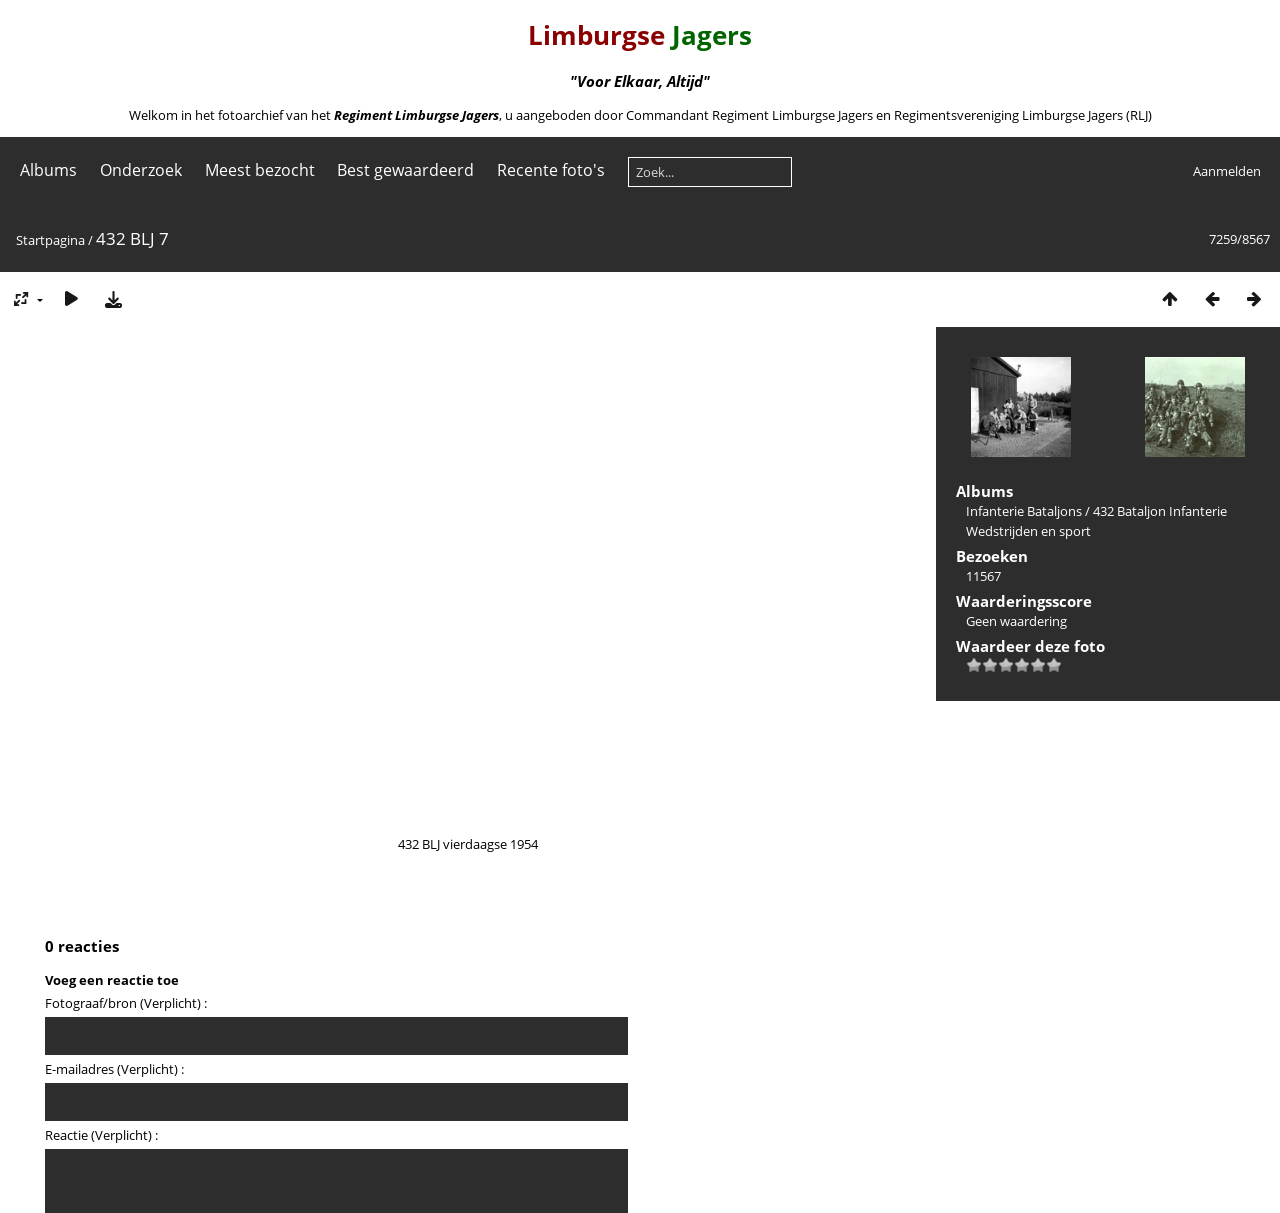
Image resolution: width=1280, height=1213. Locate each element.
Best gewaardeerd (405, 170)
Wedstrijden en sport (1028, 531)
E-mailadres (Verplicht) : (114, 1069)
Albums (48, 170)
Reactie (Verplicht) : (101, 1135)
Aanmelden (1227, 171)
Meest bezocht (260, 170)
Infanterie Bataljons (1024, 511)
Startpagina (50, 240)
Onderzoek (141, 170)
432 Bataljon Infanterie (1160, 511)
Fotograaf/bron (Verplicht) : (126, 1003)
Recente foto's (551, 170)
